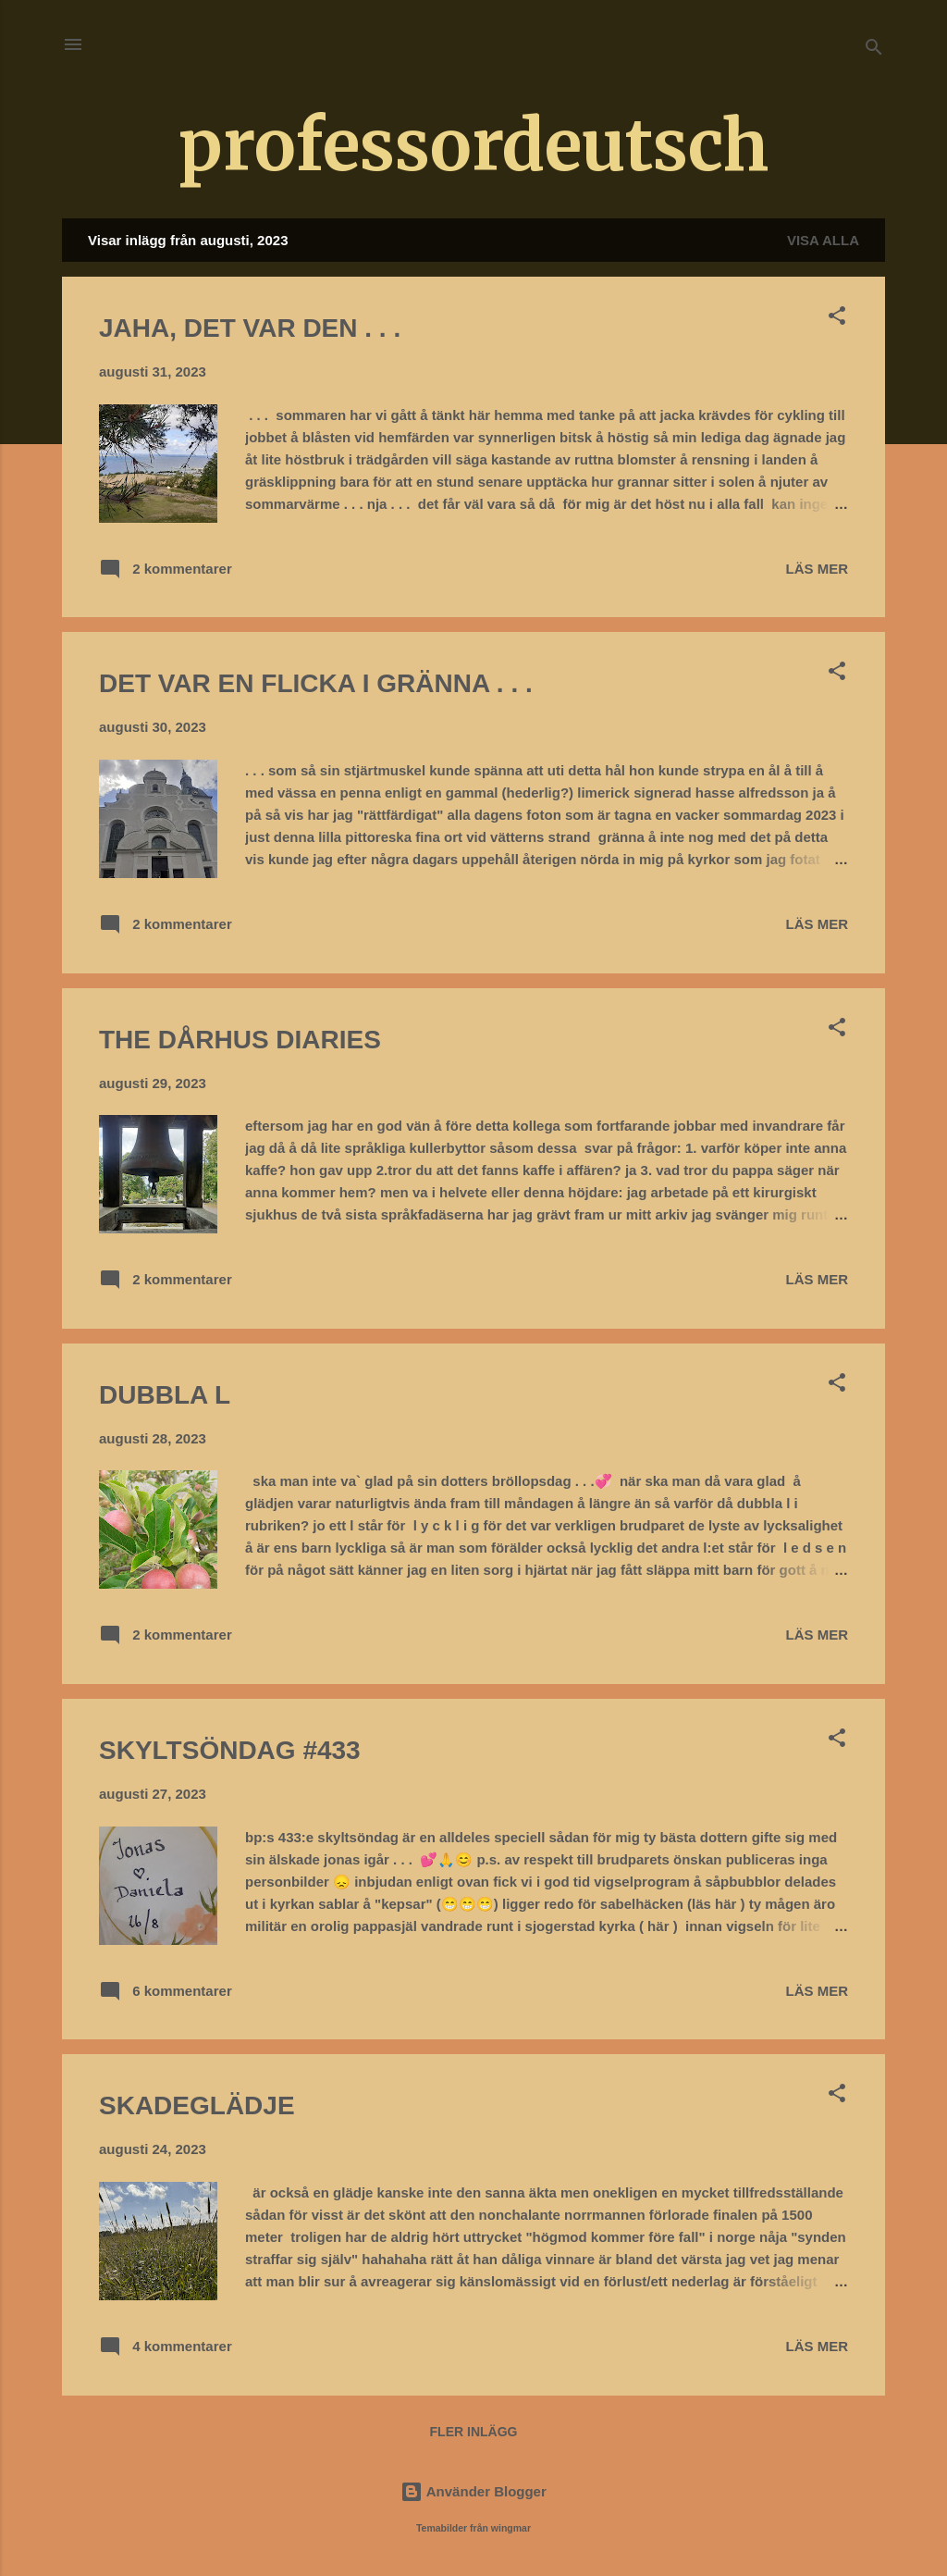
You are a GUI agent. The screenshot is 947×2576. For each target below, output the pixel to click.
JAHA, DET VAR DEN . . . (249, 328)
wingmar (511, 2527)
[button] (837, 318)
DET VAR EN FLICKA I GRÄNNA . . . (316, 683)
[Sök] (874, 50)
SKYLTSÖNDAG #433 (230, 1750)
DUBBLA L (164, 1395)
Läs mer (817, 568)
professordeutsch (473, 145)
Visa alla (823, 240)
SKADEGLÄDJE (197, 2105)
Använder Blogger (473, 2491)
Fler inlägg (474, 2431)
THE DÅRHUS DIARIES (240, 1039)
